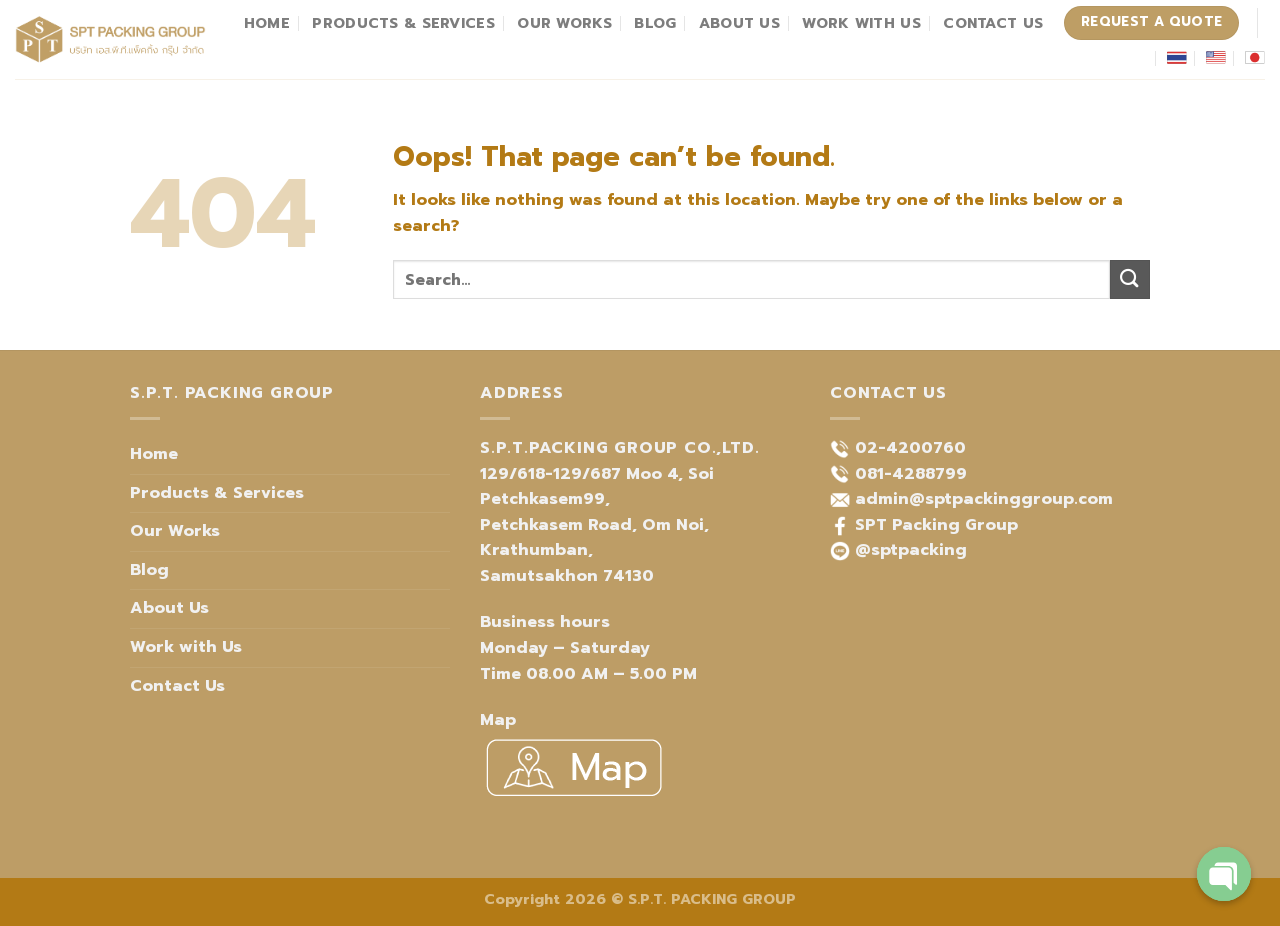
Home (267, 23)
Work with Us (861, 23)
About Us (739, 23)
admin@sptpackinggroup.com (984, 499)
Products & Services (403, 23)
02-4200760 (910, 448)
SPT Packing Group (936, 525)
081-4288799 (911, 474)
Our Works (564, 23)
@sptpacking (911, 550)
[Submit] (1130, 279)
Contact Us (993, 23)
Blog (655, 23)
